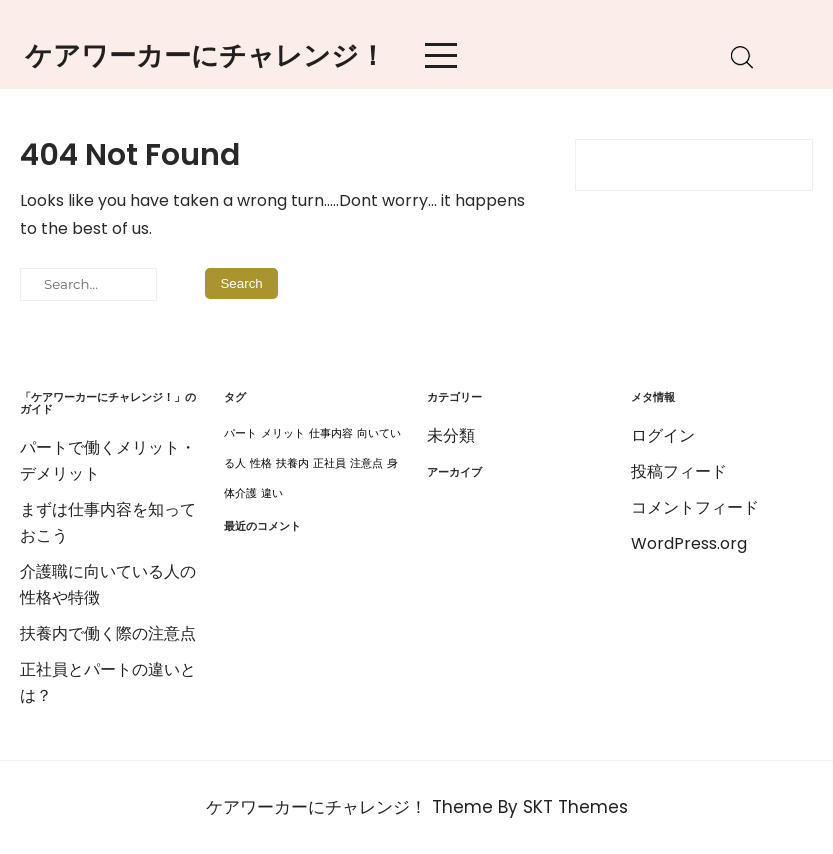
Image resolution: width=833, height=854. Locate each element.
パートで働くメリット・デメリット (108, 460)
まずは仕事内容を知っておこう (108, 522)
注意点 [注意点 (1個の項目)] (366, 463)
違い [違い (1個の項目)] (272, 493)
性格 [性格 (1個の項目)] (261, 463)
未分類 (451, 435)
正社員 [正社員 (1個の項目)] (329, 463)
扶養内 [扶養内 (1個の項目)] (292, 463)
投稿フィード (679, 471)
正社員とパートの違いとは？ (108, 682)
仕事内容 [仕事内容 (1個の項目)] (331, 433)
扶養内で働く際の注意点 (108, 633)
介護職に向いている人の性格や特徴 (108, 584)
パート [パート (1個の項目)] (240, 433)
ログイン (663, 435)
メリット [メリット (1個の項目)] (283, 433)
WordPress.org (689, 543)
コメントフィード (695, 507)
